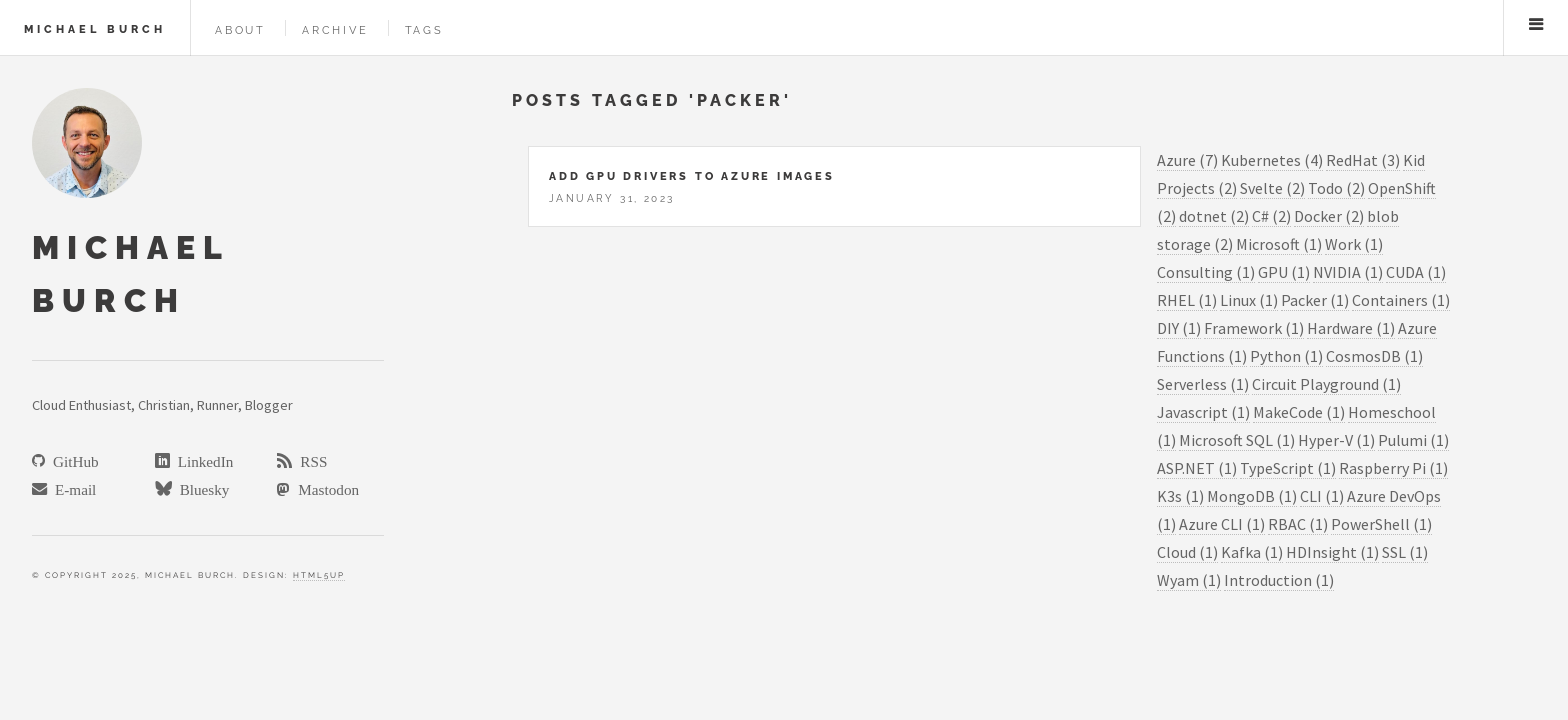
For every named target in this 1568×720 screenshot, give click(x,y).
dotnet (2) (1214, 216)
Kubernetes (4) (1272, 160)
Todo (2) (1336, 188)
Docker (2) (1329, 216)
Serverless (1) (1203, 384)
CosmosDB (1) (1374, 356)
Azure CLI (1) (1222, 524)
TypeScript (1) (1288, 468)
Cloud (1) (1187, 552)
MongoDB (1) (1252, 496)
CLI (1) (1322, 496)
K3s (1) (1180, 496)
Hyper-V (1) (1336, 440)
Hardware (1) (1351, 328)
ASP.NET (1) (1197, 468)
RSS (309, 460)
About (240, 30)
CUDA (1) (1416, 272)
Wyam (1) (1189, 580)
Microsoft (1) (1279, 244)
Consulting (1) (1206, 272)
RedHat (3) (1363, 160)
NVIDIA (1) (1348, 272)
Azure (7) (1187, 160)
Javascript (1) (1203, 412)
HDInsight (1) (1332, 552)
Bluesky (201, 488)
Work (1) (1354, 244)
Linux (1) (1249, 300)
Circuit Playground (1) (1326, 384)
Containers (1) (1401, 300)
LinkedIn (202, 460)
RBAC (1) (1298, 524)
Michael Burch (95, 29)
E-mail (71, 488)
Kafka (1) (1252, 552)
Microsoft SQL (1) (1237, 440)
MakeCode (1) (1299, 412)
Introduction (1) (1279, 580)
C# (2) (1271, 216)
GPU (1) (1284, 272)
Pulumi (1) (1413, 440)
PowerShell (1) (1381, 524)
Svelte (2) (1272, 188)
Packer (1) (1315, 300)
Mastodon (324, 488)
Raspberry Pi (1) (1393, 468)
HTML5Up (319, 575)
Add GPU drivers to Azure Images (692, 176)
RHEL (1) (1187, 300)
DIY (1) (1179, 328)
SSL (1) (1405, 552)
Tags (424, 30)
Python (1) (1286, 356)
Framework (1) (1254, 328)
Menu (1536, 24)
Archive (335, 30)
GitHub (72, 460)
